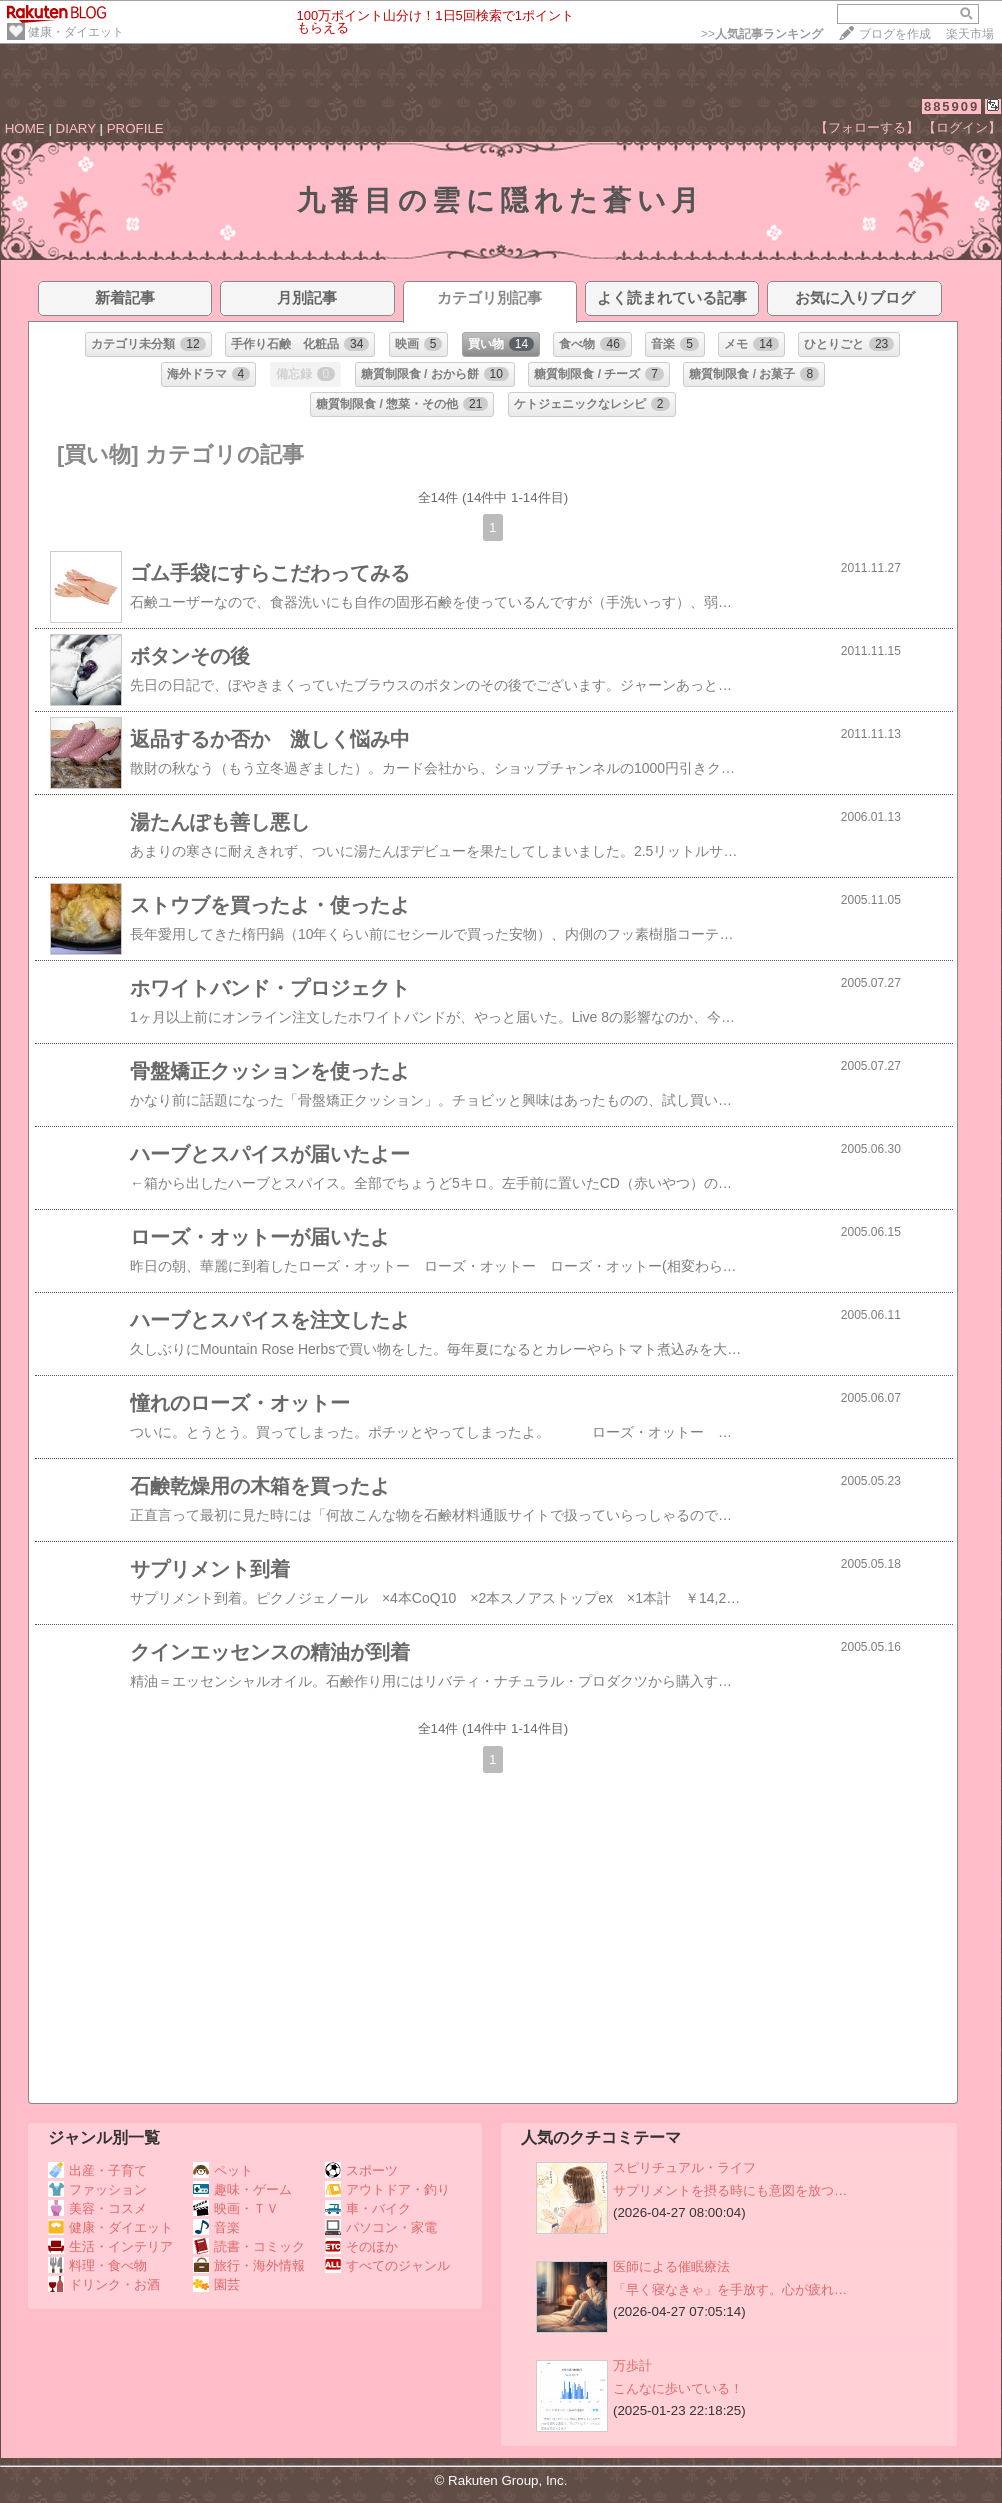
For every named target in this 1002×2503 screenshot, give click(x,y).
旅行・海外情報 (249, 2265)
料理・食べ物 (97, 2265)
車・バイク (368, 2208)
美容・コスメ (97, 2208)
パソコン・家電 (381, 2227)
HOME (25, 128)
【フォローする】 (867, 127)
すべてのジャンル (387, 2265)
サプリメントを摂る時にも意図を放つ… (730, 2190)
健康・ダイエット (76, 32)
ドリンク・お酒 (104, 2284)
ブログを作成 (895, 34)
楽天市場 (970, 34)
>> (762, 34)
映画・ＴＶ (236, 2208)
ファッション (97, 2189)
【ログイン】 (962, 127)
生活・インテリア (110, 2246)
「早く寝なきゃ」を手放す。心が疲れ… (730, 2289)
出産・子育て (97, 2170)
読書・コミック (249, 2246)
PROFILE (135, 128)
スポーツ (361, 2170)
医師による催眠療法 (671, 2266)
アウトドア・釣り (387, 2189)
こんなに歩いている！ (678, 2388)
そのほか (361, 2246)
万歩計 (632, 2365)
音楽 (216, 2227)
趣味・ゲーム (242, 2189)
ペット (223, 2170)
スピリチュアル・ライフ (684, 2167)
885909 (951, 106)
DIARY (76, 128)
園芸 (216, 2284)
